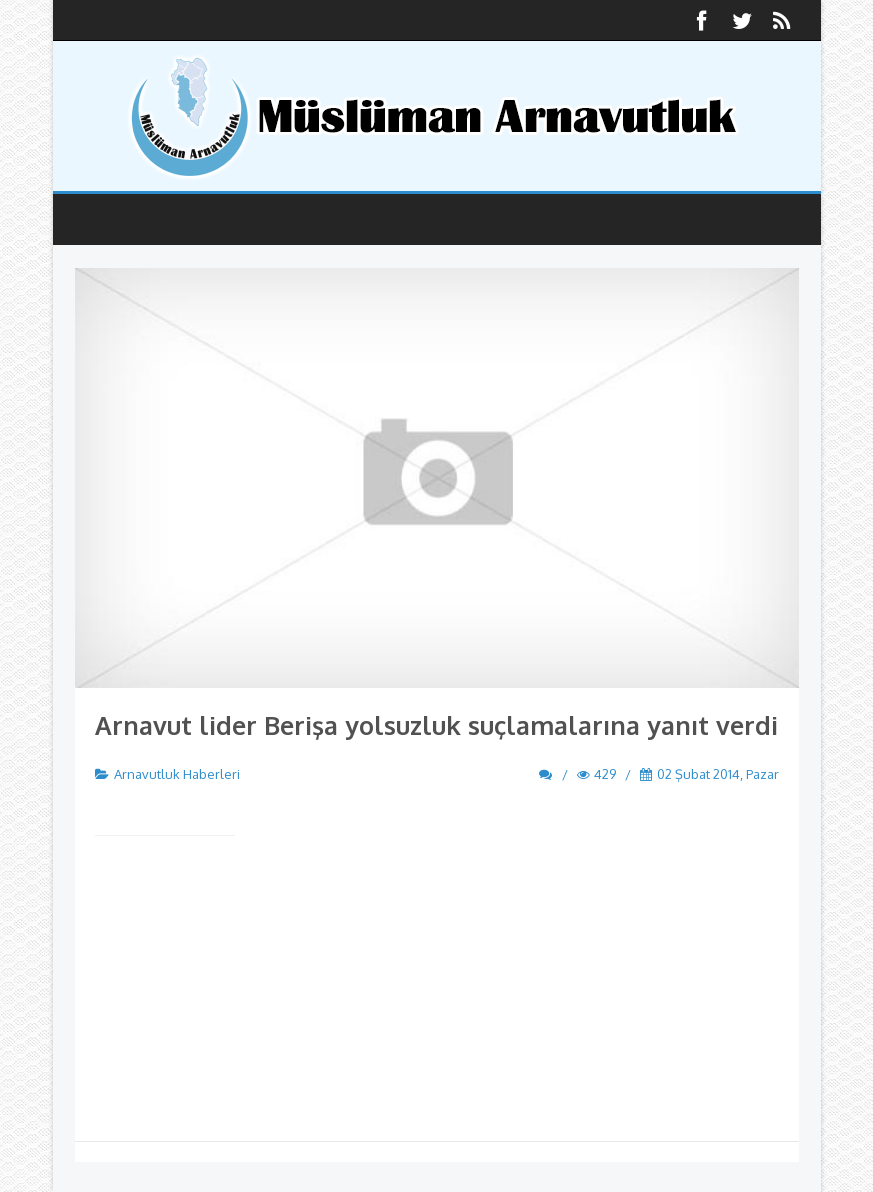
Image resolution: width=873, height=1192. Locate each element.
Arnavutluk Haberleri (177, 774)
